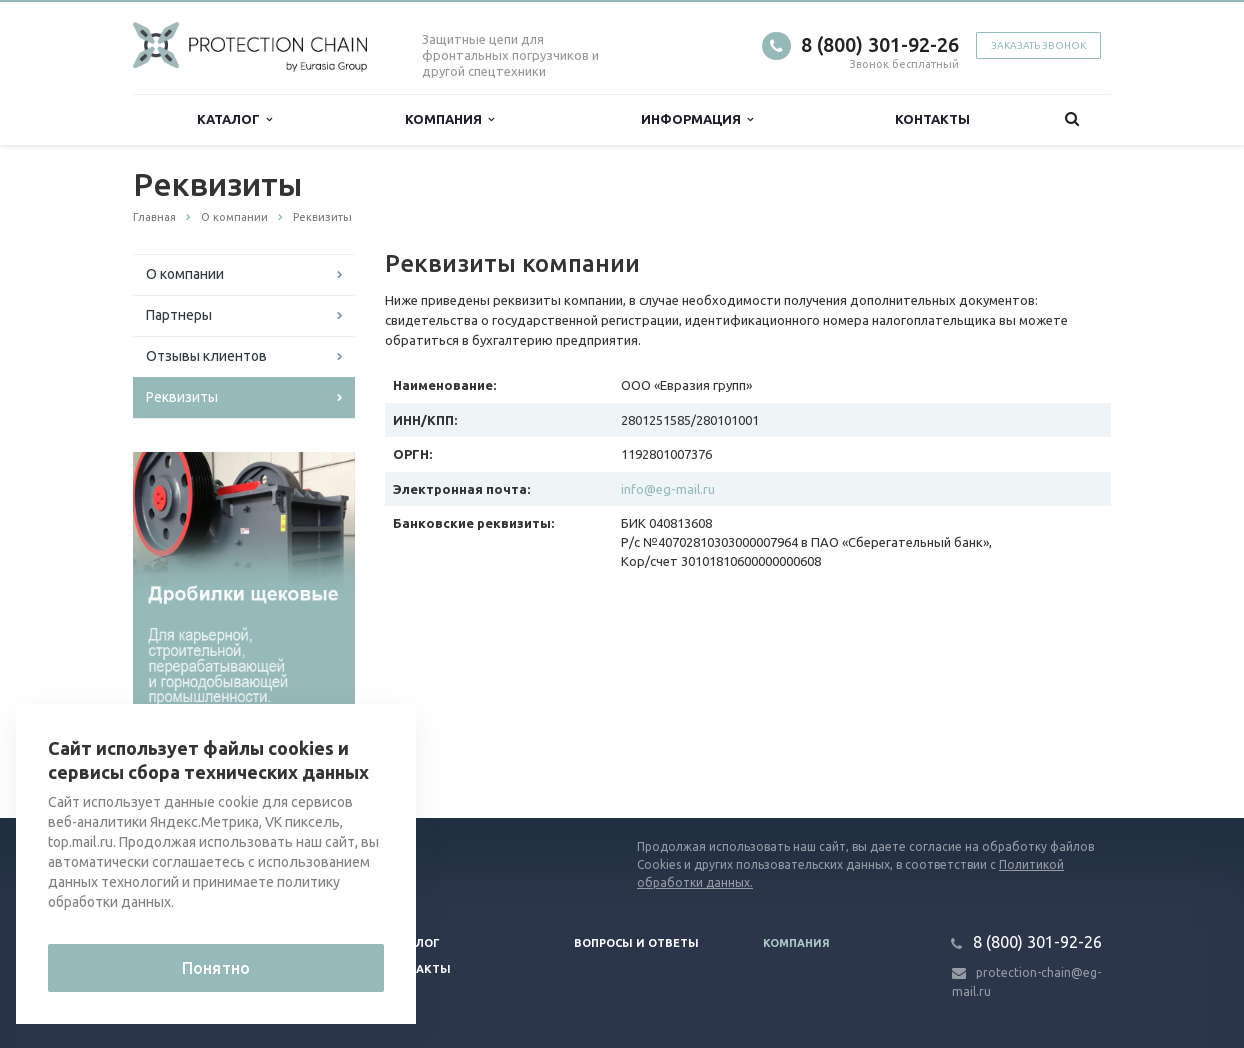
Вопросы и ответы (636, 943)
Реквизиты (182, 397)
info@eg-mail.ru (668, 489)
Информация (697, 119)
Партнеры (179, 315)
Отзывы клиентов (206, 356)
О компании (185, 274)
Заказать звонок (1038, 45)
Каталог (234, 119)
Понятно (216, 968)
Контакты (932, 119)
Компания (449, 119)
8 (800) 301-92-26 (880, 44)
